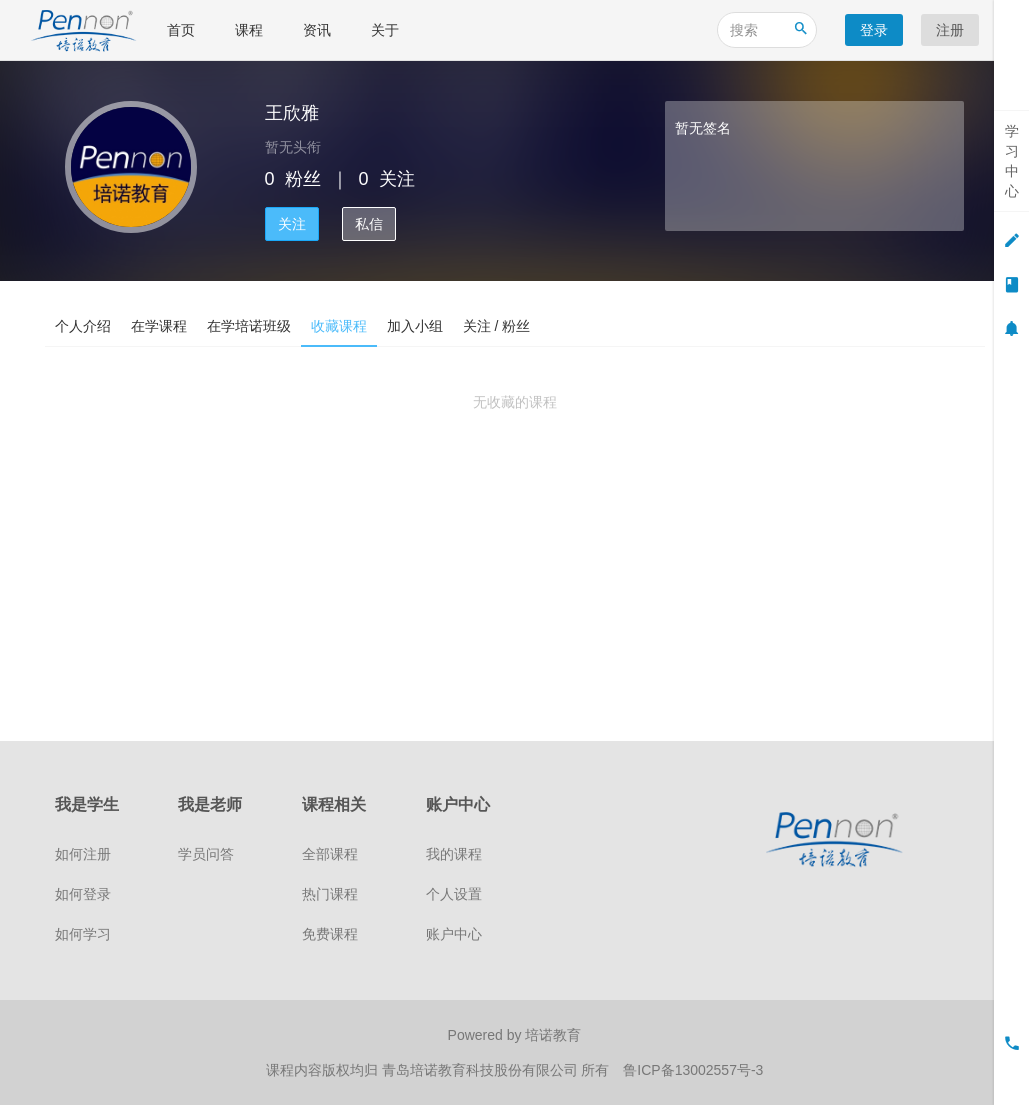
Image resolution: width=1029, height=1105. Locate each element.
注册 (950, 30)
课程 (249, 30)
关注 (292, 224)
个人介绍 (83, 326)
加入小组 (415, 326)
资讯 (317, 30)
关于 (385, 30)
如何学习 (83, 934)
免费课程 (330, 934)
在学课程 (159, 326)
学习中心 (1012, 161)
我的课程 (454, 854)
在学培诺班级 (249, 326)
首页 (181, 30)
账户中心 (454, 934)
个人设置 (454, 894)
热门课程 (330, 894)
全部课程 (330, 854)
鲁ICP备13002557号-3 (693, 1070)
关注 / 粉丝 (497, 326)
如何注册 (83, 854)
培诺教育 (553, 1035)
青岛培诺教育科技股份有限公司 (482, 1070)
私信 (369, 224)
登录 (874, 30)
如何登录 (83, 894)
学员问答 (206, 854)
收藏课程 (339, 326)
